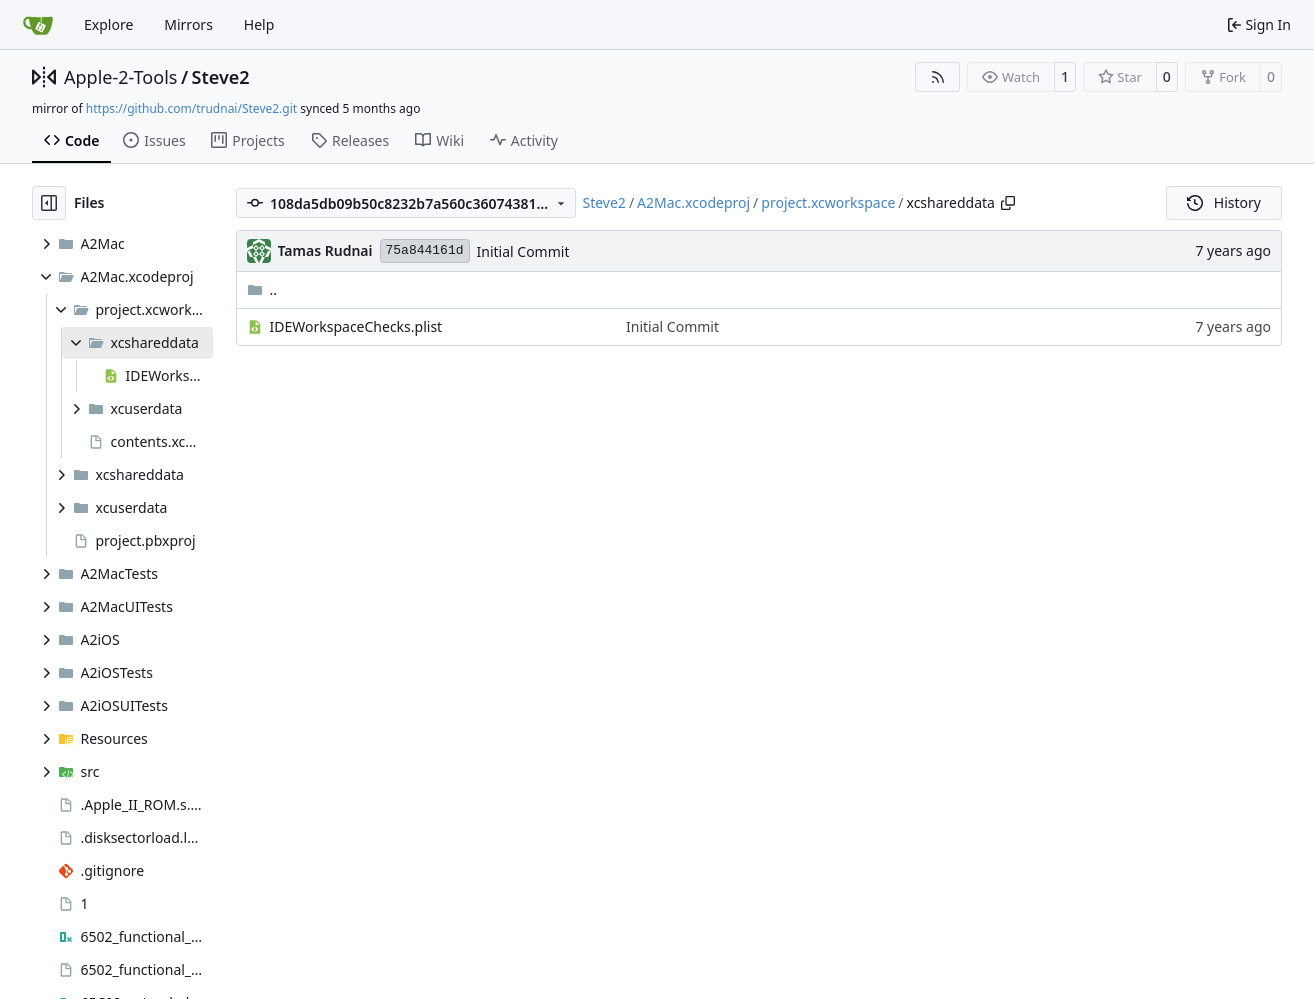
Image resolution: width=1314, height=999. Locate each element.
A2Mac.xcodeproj (693, 202)
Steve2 (221, 77)
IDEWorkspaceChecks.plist (356, 326)
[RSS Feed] (938, 77)
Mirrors (188, 24)
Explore (108, 24)
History (1224, 202)
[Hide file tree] (49, 203)
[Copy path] (1008, 203)
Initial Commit (523, 251)
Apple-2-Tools (120, 77)
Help (259, 24)
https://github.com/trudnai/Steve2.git (191, 108)
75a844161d (425, 250)
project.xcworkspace (828, 202)
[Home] (38, 25)
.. (262, 289)
